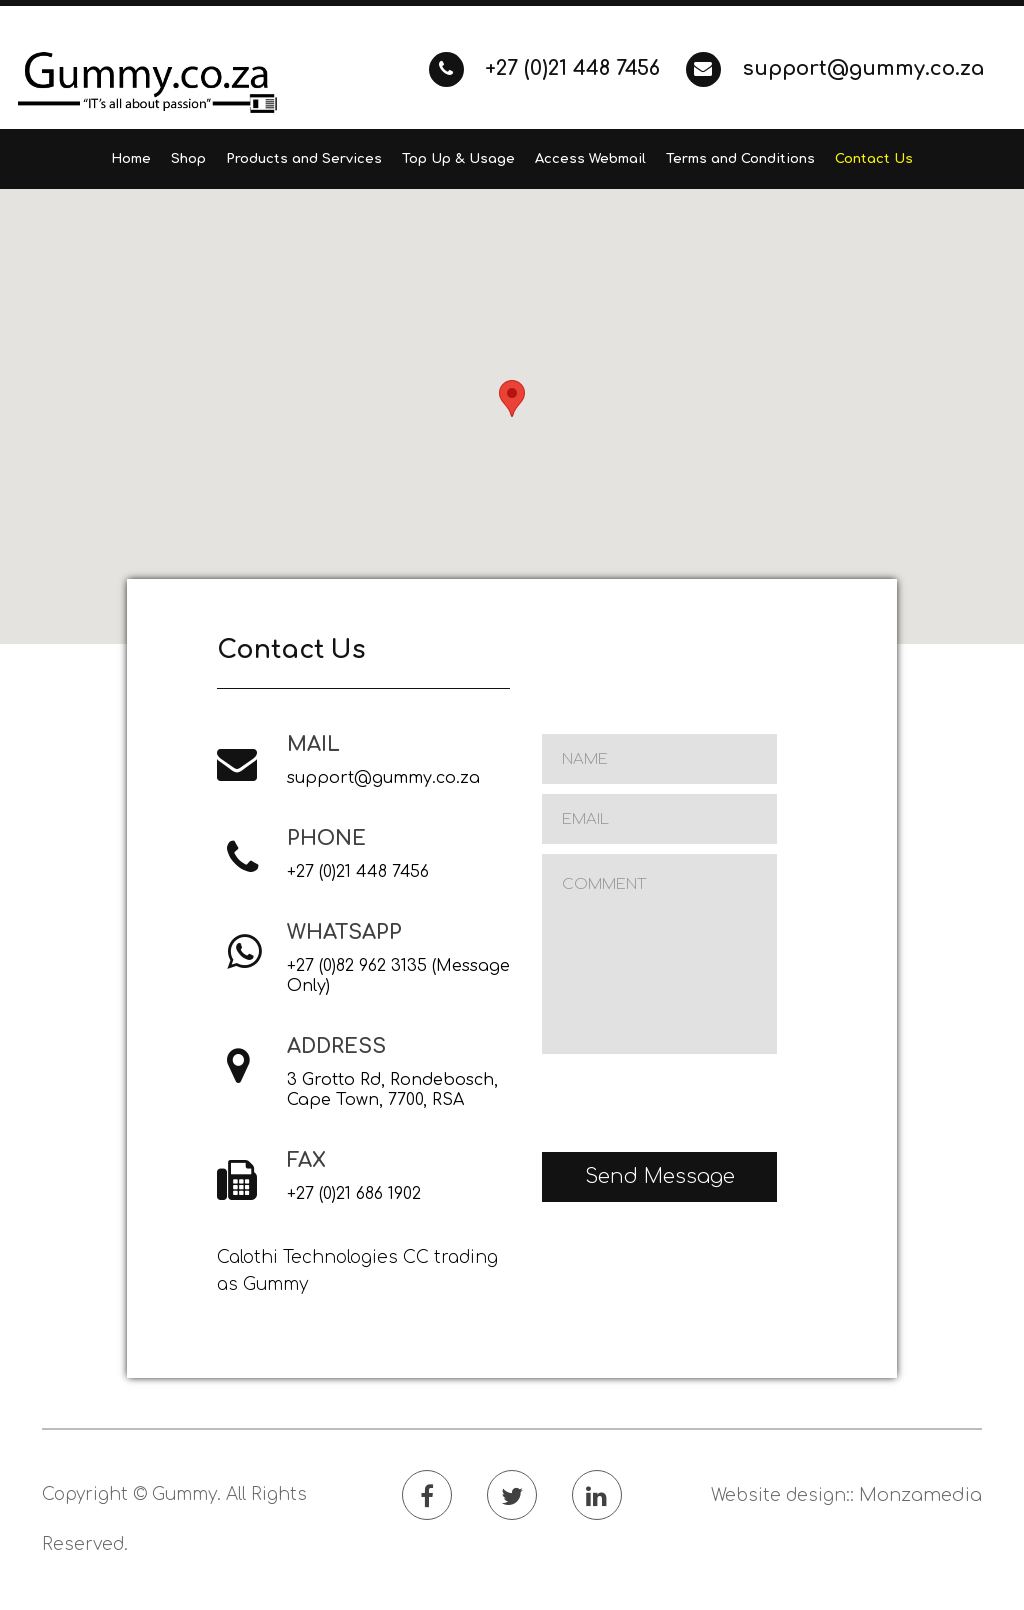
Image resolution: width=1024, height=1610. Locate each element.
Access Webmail (590, 159)
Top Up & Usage (458, 159)
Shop (188, 159)
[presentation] (694, 1103)
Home (131, 159)
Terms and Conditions (740, 159)
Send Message (660, 1176)
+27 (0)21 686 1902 (354, 1194)
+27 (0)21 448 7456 (547, 68)
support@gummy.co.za (835, 68)
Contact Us (874, 159)
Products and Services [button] (304, 159)
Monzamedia (920, 1495)
